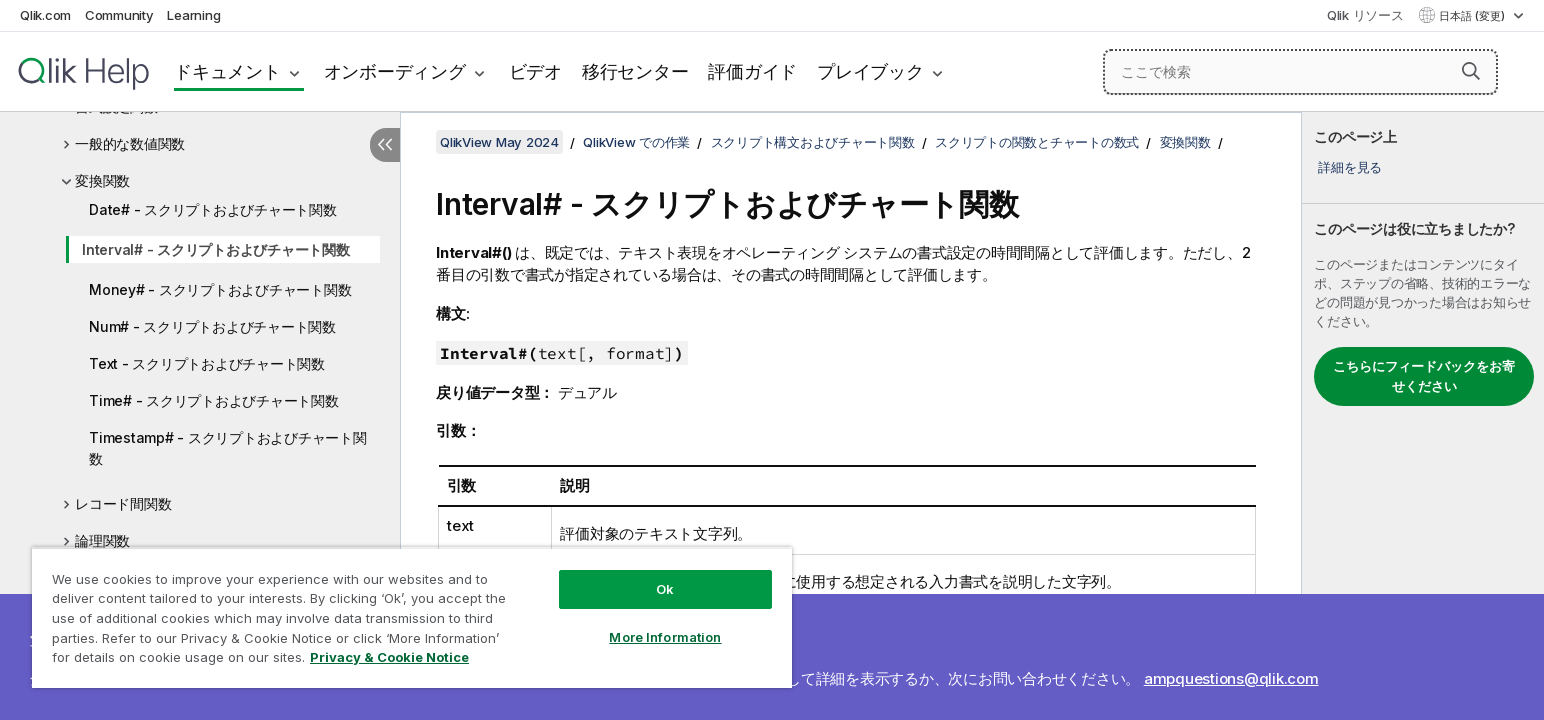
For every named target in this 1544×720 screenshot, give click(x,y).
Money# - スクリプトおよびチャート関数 (220, 289)
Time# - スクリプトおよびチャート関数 (214, 400)
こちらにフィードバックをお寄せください (1424, 376)
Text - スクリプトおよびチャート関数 (207, 363)
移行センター (635, 71)
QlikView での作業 (636, 142)
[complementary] (1423, 416)
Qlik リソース (1365, 15)
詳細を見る (1350, 167)
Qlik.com (45, 15)
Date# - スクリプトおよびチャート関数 (213, 209)
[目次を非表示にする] (385, 145)
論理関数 (102, 540)
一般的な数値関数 (130, 143)
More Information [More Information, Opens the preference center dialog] (665, 637)
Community (119, 15)
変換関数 (102, 180)
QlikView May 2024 (499, 142)
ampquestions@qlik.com (1231, 678)
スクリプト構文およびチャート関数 (813, 142)
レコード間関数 (123, 503)
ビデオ (535, 71)
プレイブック (870, 71)
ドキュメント (227, 71)
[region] (412, 617)
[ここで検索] (1300, 72)
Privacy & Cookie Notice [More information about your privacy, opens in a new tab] (389, 657)
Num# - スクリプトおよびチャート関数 (212, 326)
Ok (665, 589)
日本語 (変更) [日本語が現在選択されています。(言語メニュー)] (1473, 16)
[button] (1471, 71)
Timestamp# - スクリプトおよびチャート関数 (228, 448)
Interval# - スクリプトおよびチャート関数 (216, 249)
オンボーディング (395, 71)
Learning (193, 15)
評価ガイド (752, 71)
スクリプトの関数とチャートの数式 (1037, 142)
